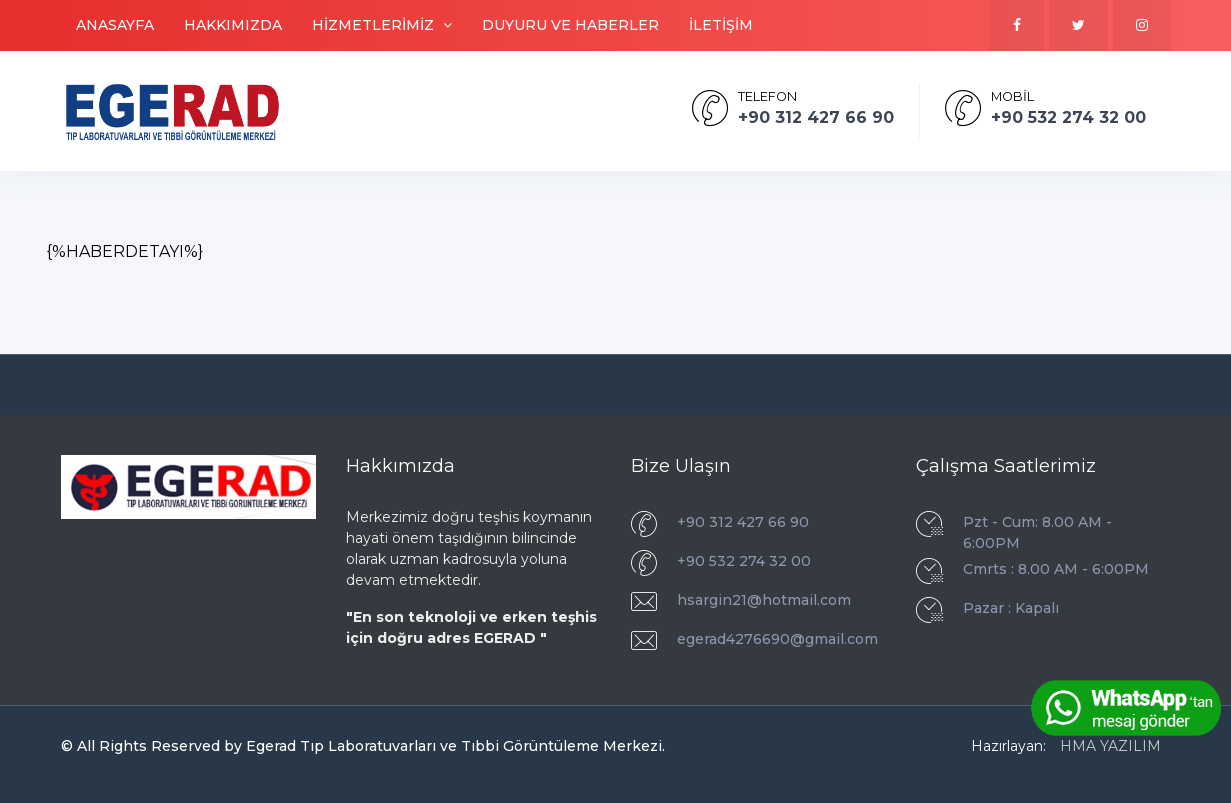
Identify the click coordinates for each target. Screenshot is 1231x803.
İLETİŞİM (721, 25)
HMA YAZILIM (1110, 746)
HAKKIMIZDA (233, 25)
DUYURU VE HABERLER (570, 25)
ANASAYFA (115, 25)
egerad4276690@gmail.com (777, 639)
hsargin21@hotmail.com (764, 600)
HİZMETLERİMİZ (382, 25)
